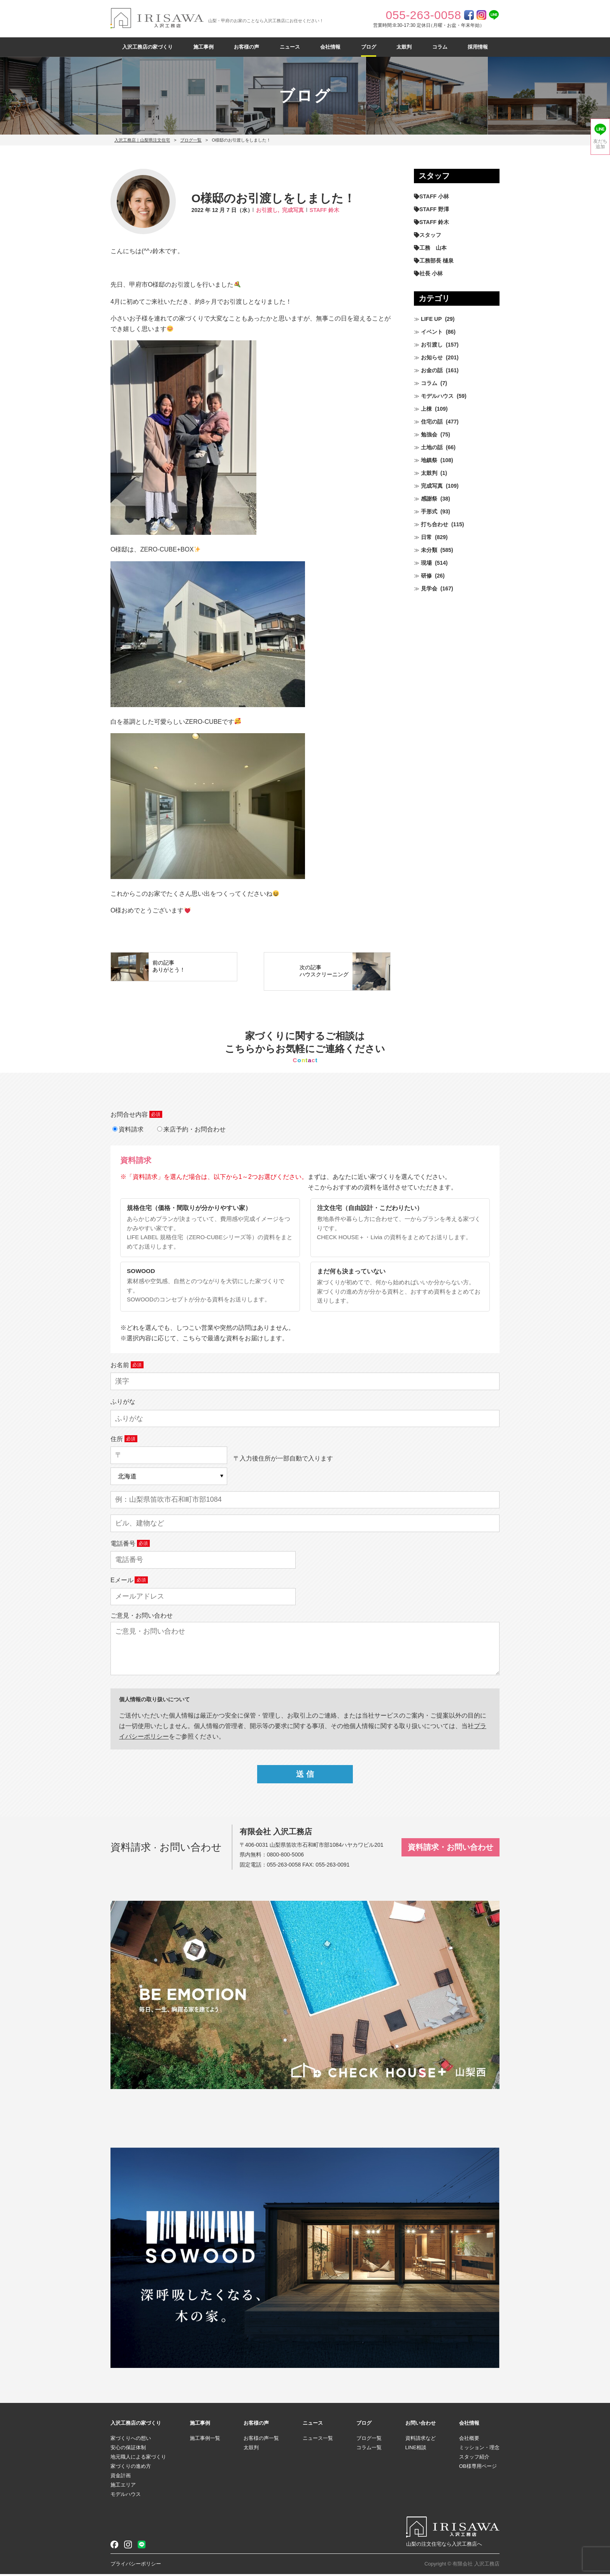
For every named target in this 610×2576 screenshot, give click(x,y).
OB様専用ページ (478, 2468)
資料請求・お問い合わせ (450, 1849)
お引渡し (432, 344)
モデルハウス (437, 396)
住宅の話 (432, 422)
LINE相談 (416, 2449)
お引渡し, (267, 210)
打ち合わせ (434, 524)
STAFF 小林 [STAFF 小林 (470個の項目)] (434, 196)
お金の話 (432, 370)
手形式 (429, 511)
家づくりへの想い (130, 2440)
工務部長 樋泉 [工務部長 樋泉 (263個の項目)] (436, 260)
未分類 (429, 550)
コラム (439, 47)
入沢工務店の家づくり (147, 47)
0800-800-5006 (285, 1857)
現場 (426, 563)
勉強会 (429, 434)
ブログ (368, 47)
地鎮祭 (429, 460)
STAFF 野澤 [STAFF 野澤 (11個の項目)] (434, 209)
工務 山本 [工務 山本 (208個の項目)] (433, 248)
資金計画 (120, 2477)
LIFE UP (431, 319)
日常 (426, 537)
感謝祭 (429, 499)
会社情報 (330, 47)
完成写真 (293, 210)
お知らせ (432, 357)
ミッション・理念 (479, 2449)
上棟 (426, 409)
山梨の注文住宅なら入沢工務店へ (444, 2546)
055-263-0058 (284, 1866)
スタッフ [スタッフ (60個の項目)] (430, 235)
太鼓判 (404, 47)
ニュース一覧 (318, 2440)
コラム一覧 (369, 2449)
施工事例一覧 (205, 2440)
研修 (426, 576)
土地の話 (432, 447)
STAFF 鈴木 (324, 210)
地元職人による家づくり (138, 2459)
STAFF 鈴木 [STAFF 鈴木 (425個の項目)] (434, 222)
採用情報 (478, 47)
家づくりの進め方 (130, 2468)
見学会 (429, 588)
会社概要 (469, 2440)
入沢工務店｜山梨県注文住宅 (142, 140)
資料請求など (420, 2440)
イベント (432, 332)
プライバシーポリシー (135, 2566)
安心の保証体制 (128, 2449)
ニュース (290, 47)
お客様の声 (246, 47)
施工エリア (123, 2487)
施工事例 (203, 47)
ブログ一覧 (191, 140)
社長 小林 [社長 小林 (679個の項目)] (431, 273)
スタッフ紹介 (474, 2459)
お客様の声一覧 (261, 2440)
